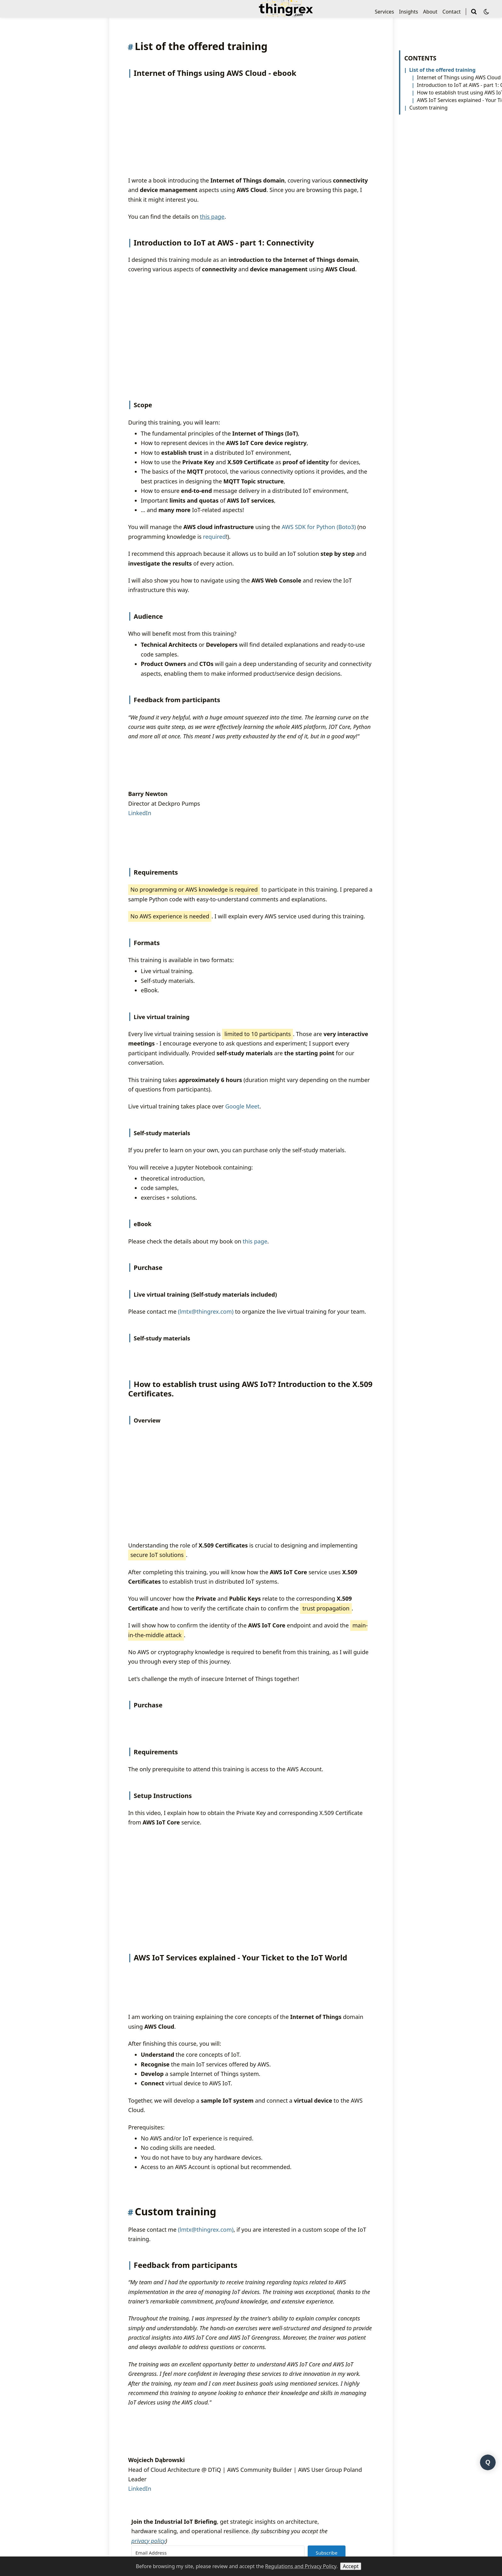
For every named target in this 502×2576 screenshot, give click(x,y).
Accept (350, 2566)
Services (384, 11)
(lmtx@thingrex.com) (206, 1440)
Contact (451, 11)
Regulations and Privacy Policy (300, 2566)
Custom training (428, 107)
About (430, 11)
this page (255, 1370)
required (214, 590)
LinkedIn (139, 866)
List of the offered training (442, 69)
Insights (408, 11)
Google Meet (242, 1235)
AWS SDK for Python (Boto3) (319, 580)
